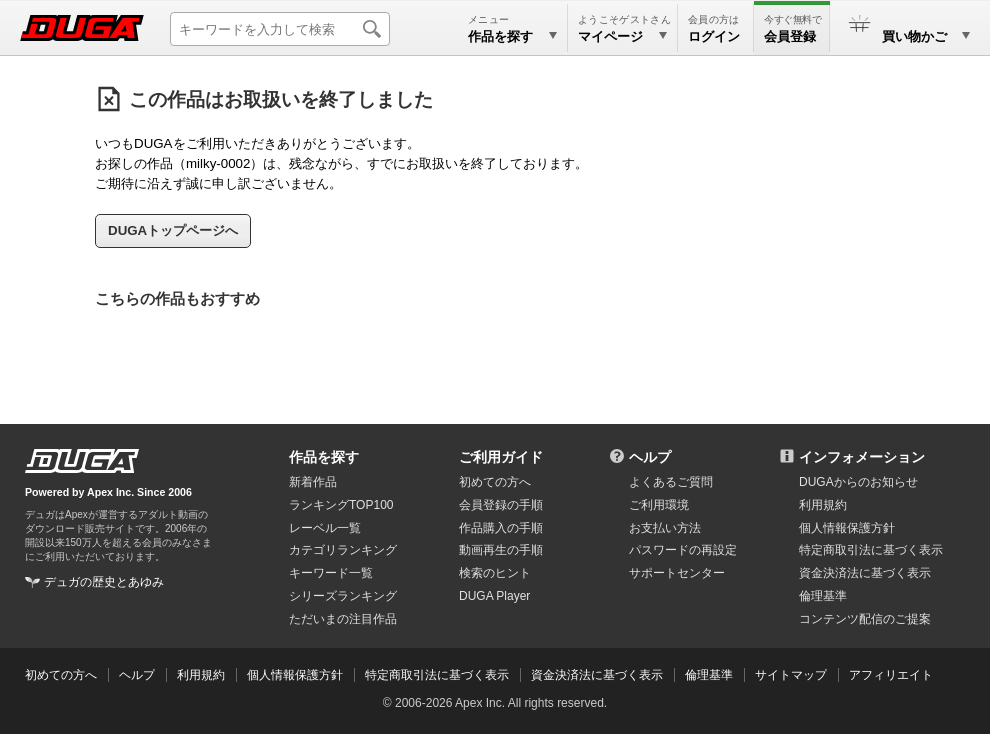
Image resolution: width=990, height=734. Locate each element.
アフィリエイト (891, 675)
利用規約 (823, 505)
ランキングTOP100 (341, 505)
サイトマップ (791, 675)
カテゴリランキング (343, 550)
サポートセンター (677, 573)
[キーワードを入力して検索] (280, 29)
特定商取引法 (871, 550)
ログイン (714, 36)
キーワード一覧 (331, 573)
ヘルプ (650, 457)
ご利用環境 (659, 505)
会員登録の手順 (501, 505)
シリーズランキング (343, 596)
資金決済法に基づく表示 (597, 675)
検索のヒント (495, 573)
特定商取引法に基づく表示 (437, 675)
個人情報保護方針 (847, 528)
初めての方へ (495, 482)
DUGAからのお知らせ (858, 482)
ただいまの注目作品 (343, 619)
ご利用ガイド (501, 457)
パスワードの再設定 (683, 550)
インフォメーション (862, 457)
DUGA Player (494, 596)
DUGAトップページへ (173, 230)
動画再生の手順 (501, 550)
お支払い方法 (665, 528)
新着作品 (313, 482)
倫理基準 (823, 596)
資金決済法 (865, 573)
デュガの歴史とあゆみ (104, 582)
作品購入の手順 (501, 528)
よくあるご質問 (671, 482)
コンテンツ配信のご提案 (865, 619)
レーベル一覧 (325, 528)
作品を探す (324, 457)
